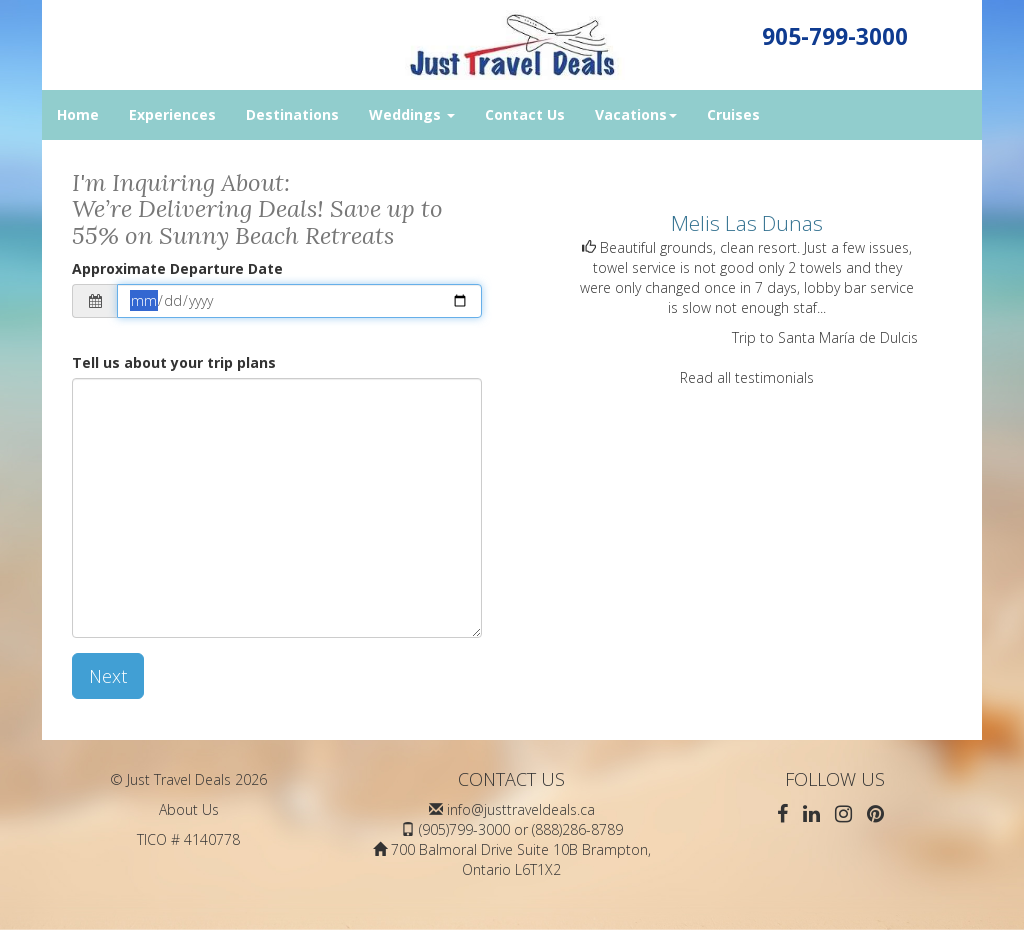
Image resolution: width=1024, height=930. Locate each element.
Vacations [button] (636, 114)
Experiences (172, 114)
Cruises (733, 114)
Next (108, 676)
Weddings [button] (412, 114)
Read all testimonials (747, 377)
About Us (189, 809)
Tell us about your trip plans (174, 362)
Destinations (292, 114)
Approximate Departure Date (177, 268)
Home (78, 114)
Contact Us (525, 114)
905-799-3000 (835, 36)
